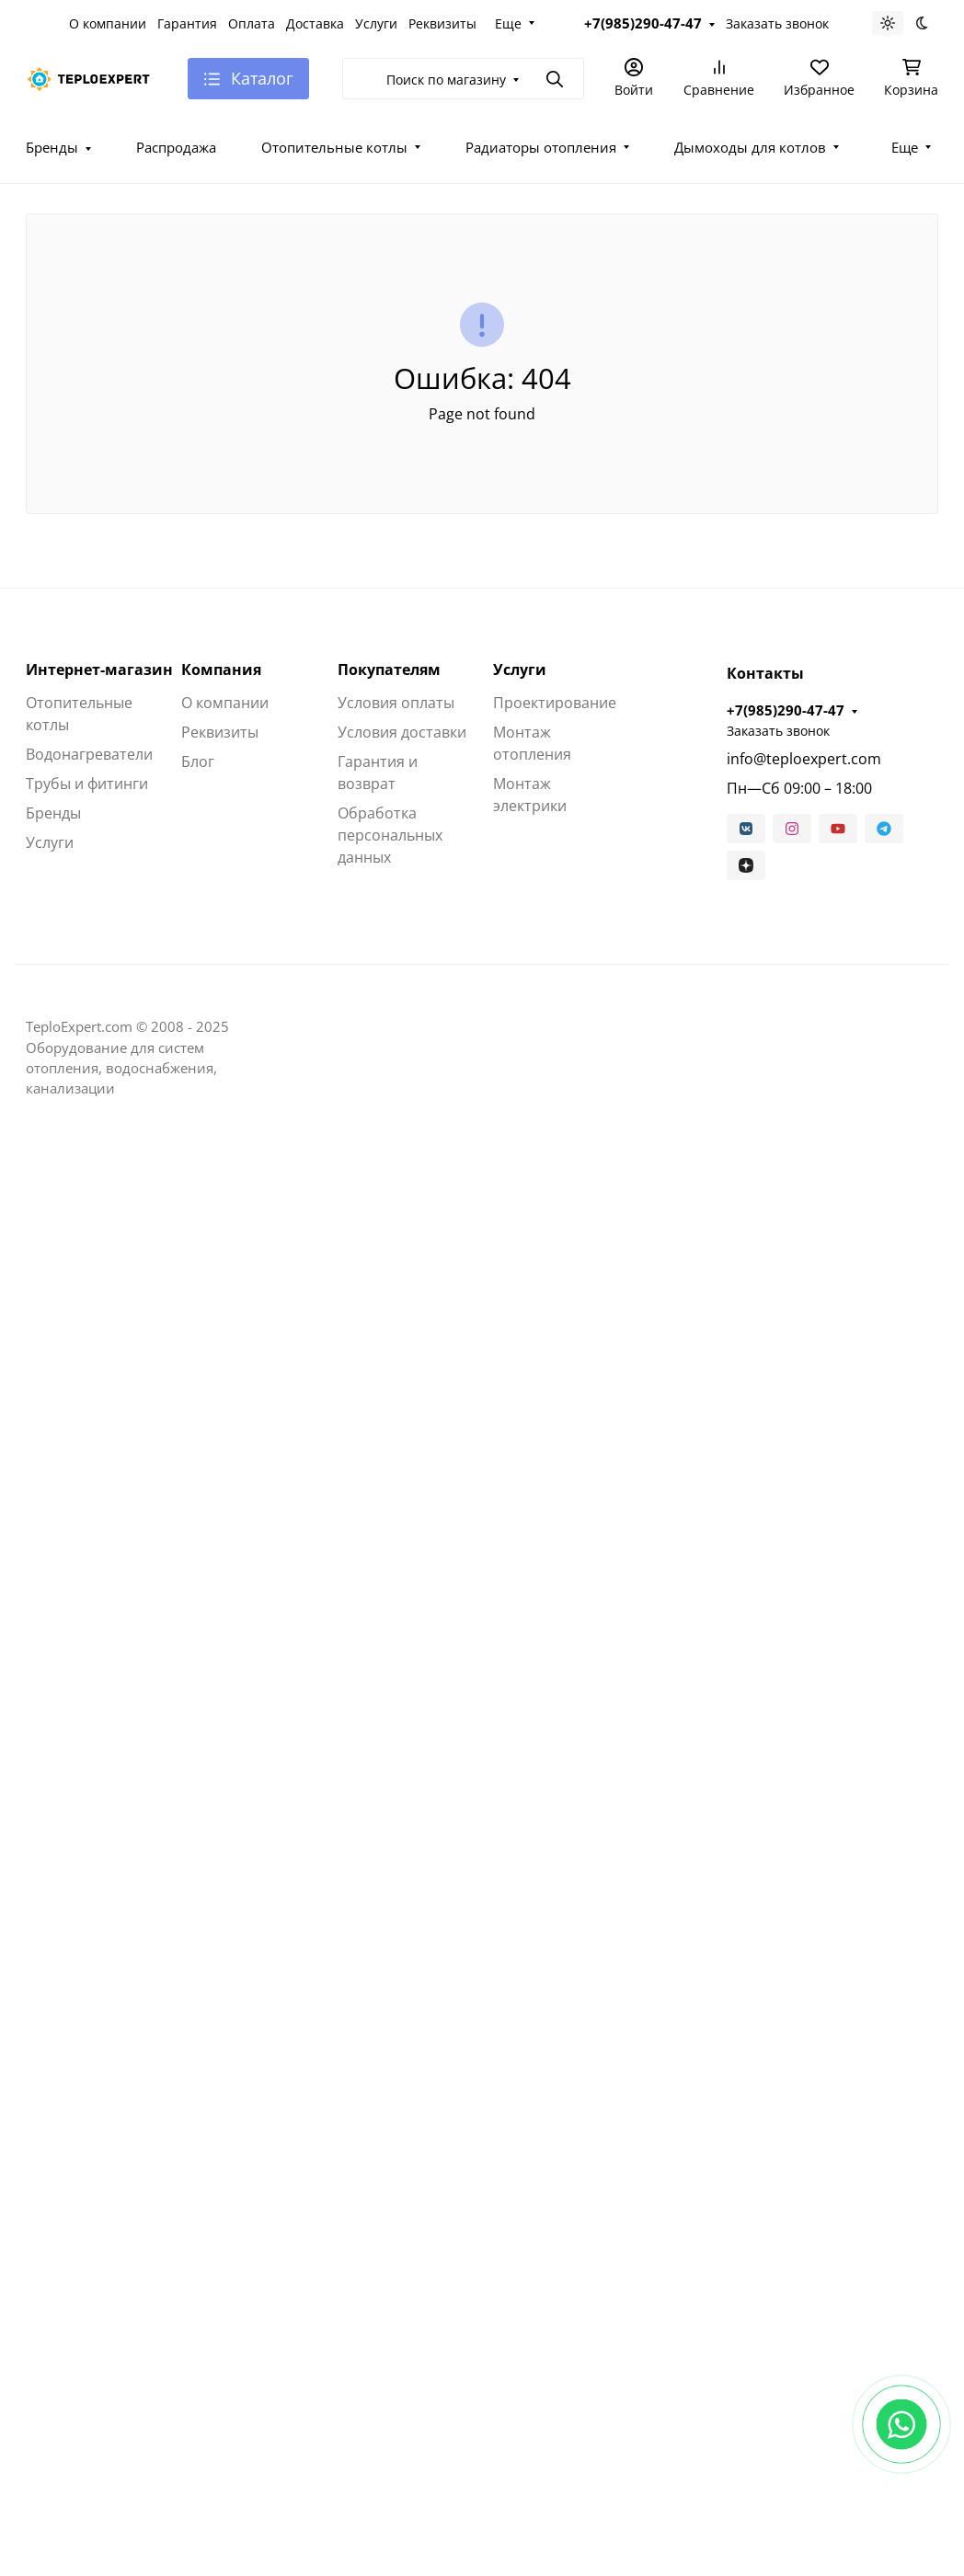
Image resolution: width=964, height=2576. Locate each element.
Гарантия (187, 23)
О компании (107, 23)
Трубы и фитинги (87, 783)
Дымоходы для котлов (750, 147)
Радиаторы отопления (540, 147)
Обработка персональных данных (390, 835)
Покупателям (389, 669)
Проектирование (554, 703)
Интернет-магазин (99, 669)
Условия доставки (402, 732)
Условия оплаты (396, 703)
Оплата (251, 23)
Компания (221, 669)
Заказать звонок (777, 23)
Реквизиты (442, 23)
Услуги (376, 23)
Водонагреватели (89, 754)
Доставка (315, 23)
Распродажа (176, 147)
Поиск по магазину (446, 79)
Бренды (52, 147)
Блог (197, 761)
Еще (508, 23)
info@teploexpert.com (804, 759)
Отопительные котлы (334, 147)
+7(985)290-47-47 (643, 23)
